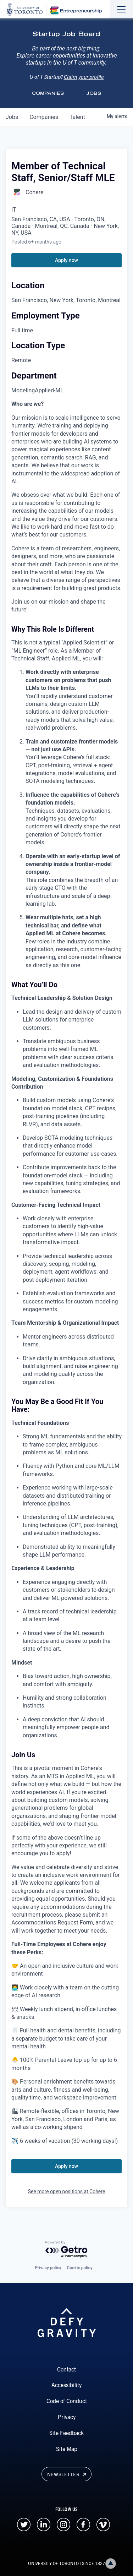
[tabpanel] (66, 1272)
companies (43, 117)
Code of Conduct (66, 2400)
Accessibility (66, 2384)
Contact (66, 2369)
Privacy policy (48, 2267)
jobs (12, 117)
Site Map (66, 2448)
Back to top (112, 2563)
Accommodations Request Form (52, 1922)
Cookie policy (80, 2267)
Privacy (67, 2416)
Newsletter (66, 2474)
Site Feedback (66, 2432)
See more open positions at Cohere (66, 2191)
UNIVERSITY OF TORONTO (53, 2563)
